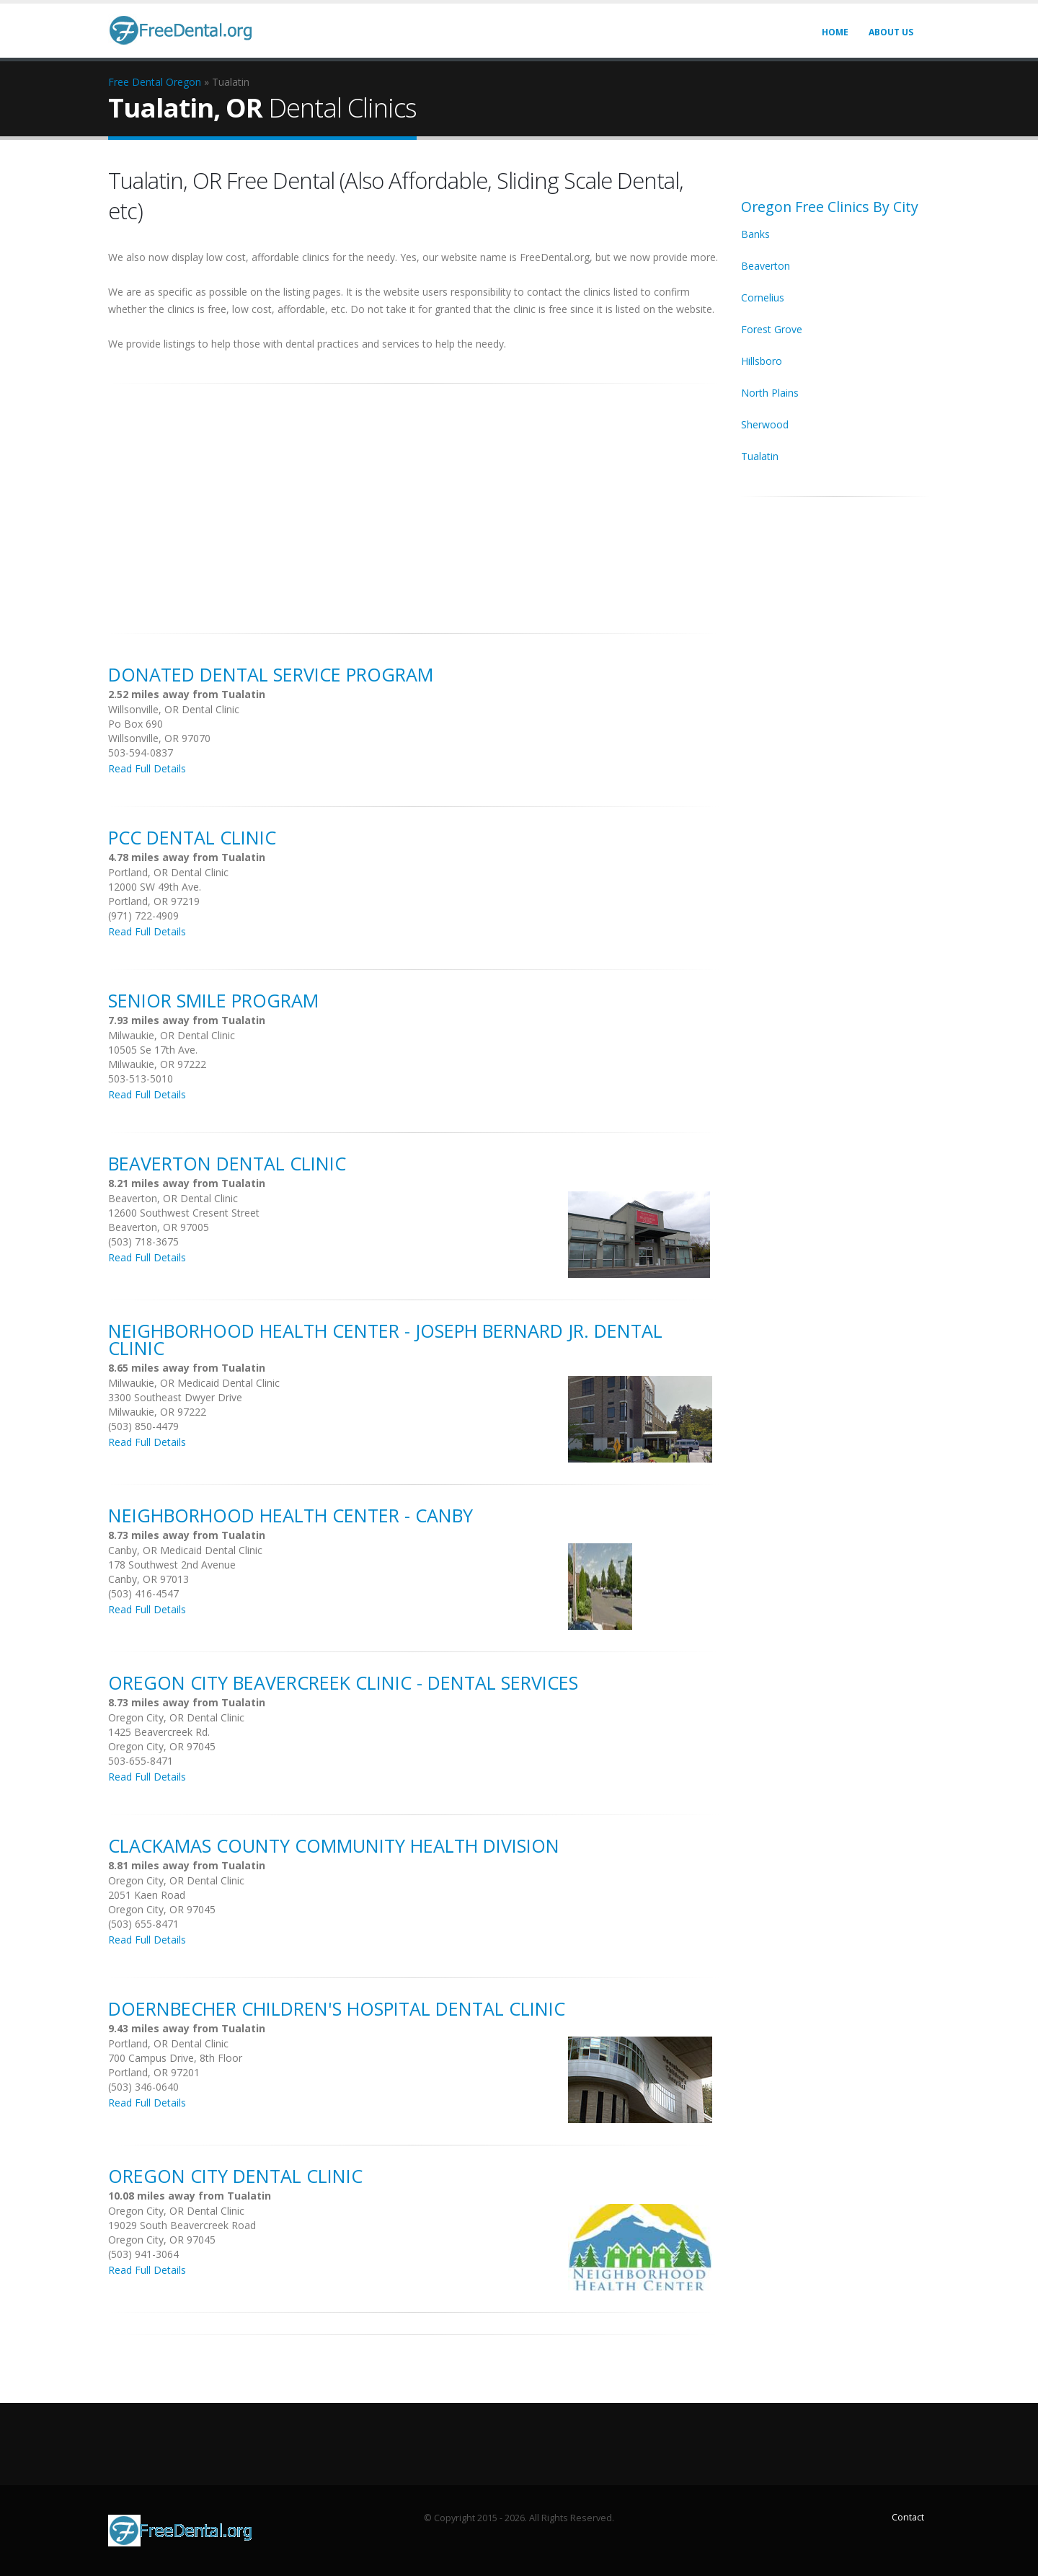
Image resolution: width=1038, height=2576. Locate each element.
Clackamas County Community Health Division (333, 1845)
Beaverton (765, 266)
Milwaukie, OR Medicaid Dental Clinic (194, 1383)
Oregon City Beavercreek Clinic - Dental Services (343, 1682)
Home (835, 32)
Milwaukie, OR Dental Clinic (171, 1035)
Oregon (183, 82)
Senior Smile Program (213, 1000)
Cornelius (762, 297)
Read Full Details (147, 768)
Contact (908, 2517)
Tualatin (759, 456)
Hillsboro (761, 361)
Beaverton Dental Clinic (227, 1163)
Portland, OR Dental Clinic (168, 872)
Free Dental (135, 82)
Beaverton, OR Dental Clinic (173, 1198)
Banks (755, 234)
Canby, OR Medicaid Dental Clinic (185, 1550)
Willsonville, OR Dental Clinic (173, 709)
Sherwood (765, 424)
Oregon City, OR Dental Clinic (176, 1717)
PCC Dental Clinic (192, 837)
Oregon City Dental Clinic (235, 2175)
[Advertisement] (413, 500)
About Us (891, 32)
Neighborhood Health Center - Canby (290, 1515)
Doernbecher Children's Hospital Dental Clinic (336, 2008)
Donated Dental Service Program (270, 674)
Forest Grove (771, 329)
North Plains (770, 393)
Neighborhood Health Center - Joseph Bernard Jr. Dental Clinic (385, 1339)
